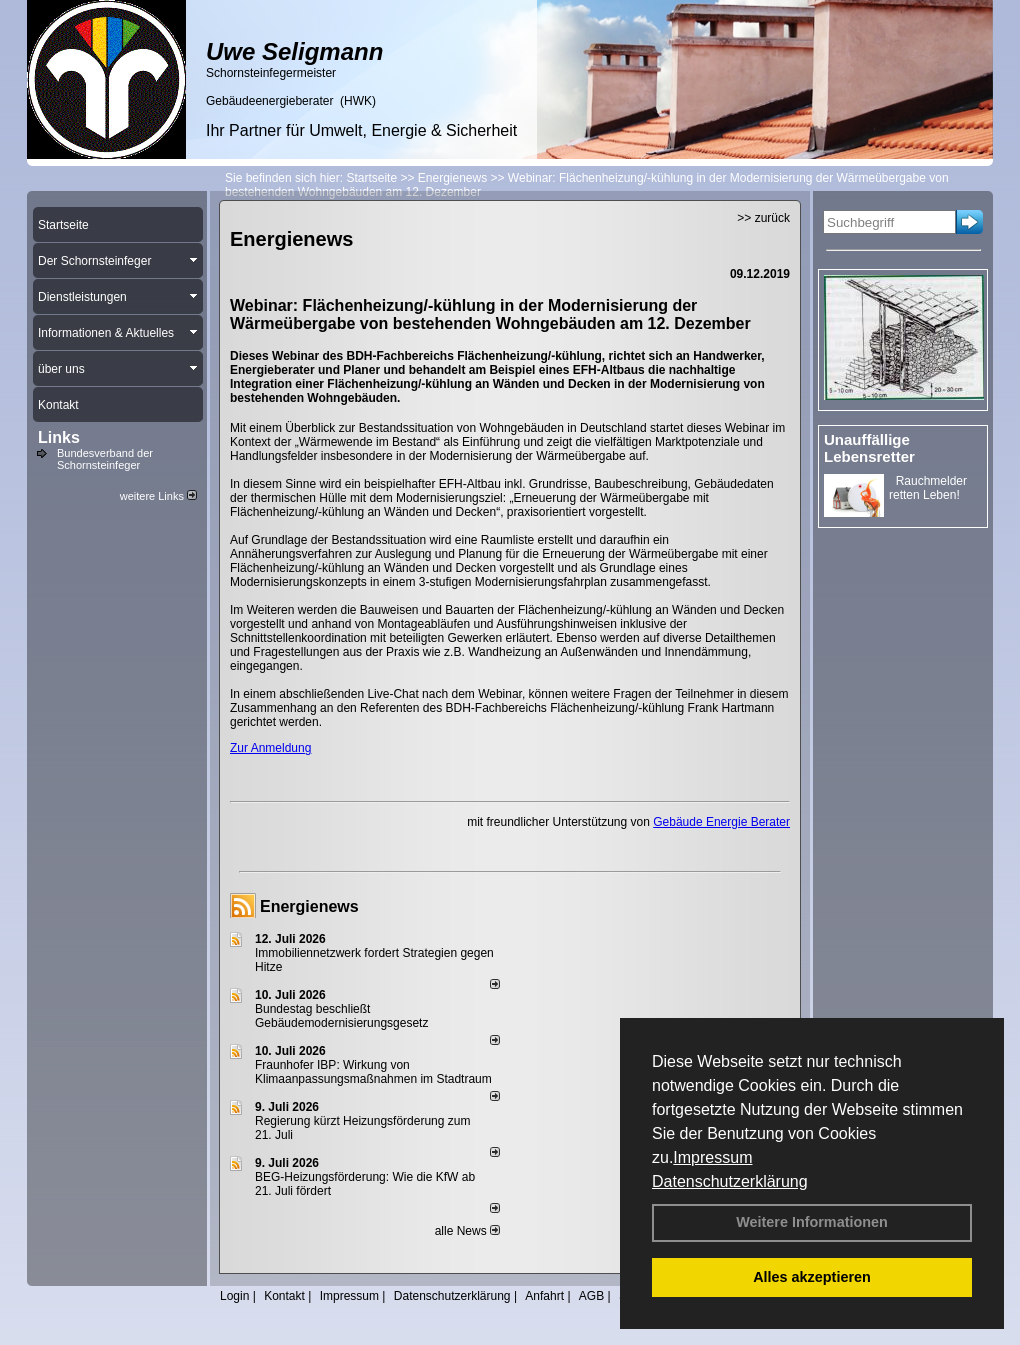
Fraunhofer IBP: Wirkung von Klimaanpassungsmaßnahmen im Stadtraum (373, 1072)
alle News (467, 1231)
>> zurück (763, 218)
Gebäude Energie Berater (721, 822)
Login (234, 1296)
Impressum (712, 1157)
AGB (591, 1296)
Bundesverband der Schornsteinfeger (105, 459)
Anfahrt (544, 1296)
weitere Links (158, 496)
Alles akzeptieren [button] (812, 1277)
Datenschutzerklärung (730, 1181)
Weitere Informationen (812, 1222)
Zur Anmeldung (270, 748)
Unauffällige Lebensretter (869, 448)
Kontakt (284, 1296)
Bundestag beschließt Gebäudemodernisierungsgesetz (341, 1016)
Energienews (309, 906)
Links (59, 437)
